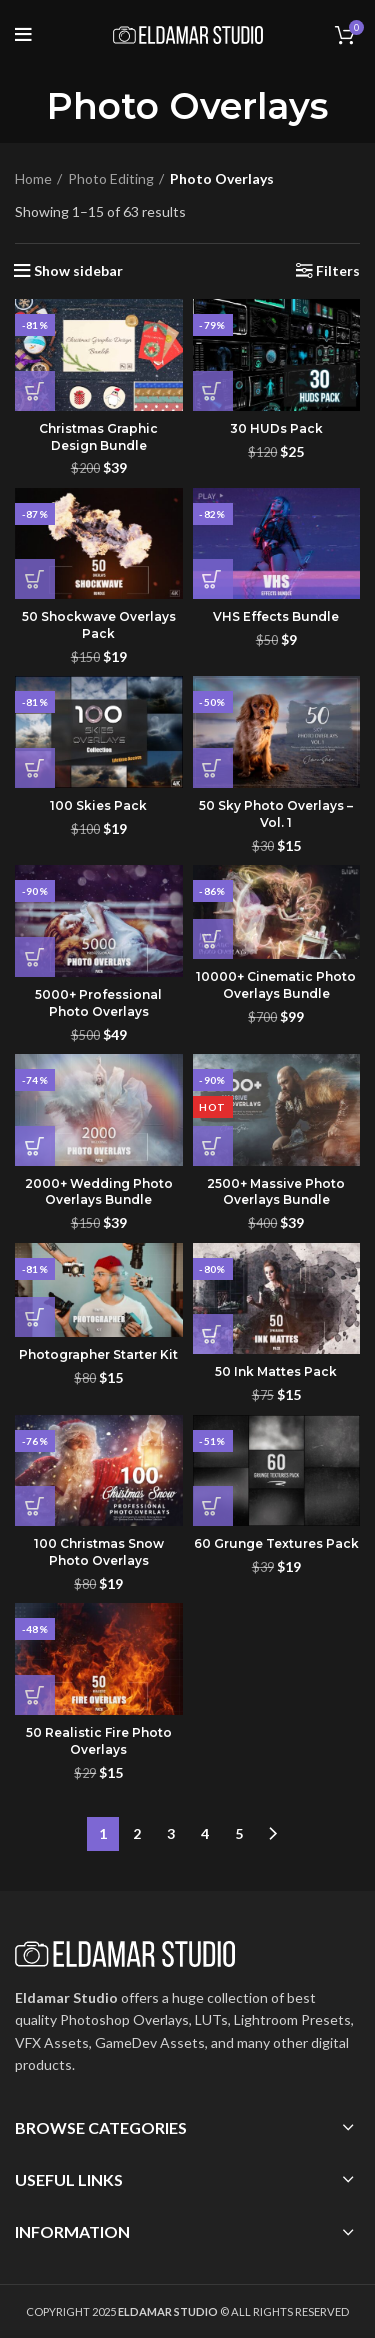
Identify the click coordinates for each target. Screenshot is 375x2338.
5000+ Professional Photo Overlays (98, 1003)
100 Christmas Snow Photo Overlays (99, 1552)
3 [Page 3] (171, 1833)
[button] (35, 391)
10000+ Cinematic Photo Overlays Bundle (276, 985)
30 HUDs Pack (276, 428)
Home (33, 178)
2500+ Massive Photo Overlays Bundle (276, 1192)
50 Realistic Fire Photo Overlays (99, 1741)
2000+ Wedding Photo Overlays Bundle (99, 1192)
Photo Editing (111, 178)
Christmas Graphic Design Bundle (98, 437)
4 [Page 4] (205, 1833)
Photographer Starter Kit (98, 1354)
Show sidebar (78, 271)
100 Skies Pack (98, 805)
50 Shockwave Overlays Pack (99, 625)
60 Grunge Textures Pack (276, 1543)
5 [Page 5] (239, 1833)
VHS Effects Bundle (276, 616)
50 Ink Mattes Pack (276, 1371)
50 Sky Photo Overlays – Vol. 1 (276, 814)
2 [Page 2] (137, 1833)
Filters (338, 271)
